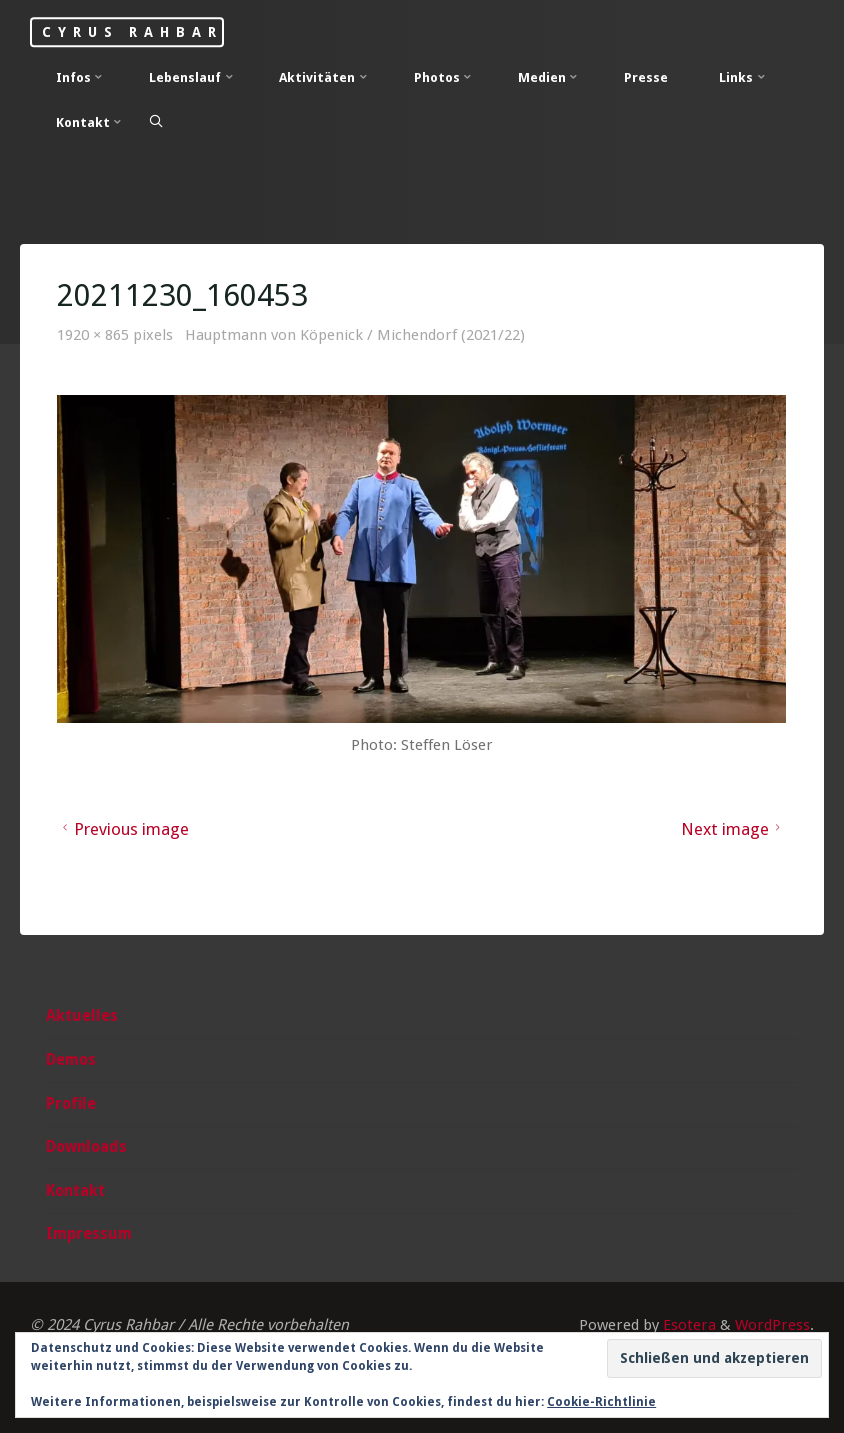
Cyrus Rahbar (132, 32)
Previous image (124, 829)
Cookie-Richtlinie (601, 1402)
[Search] (156, 121)
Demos (71, 1060)
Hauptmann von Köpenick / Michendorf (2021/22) (355, 335)
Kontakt (75, 1191)
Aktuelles (82, 1016)
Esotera (687, 1325)
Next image (733, 829)
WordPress (772, 1325)
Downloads (86, 1147)
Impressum (89, 1234)
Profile (71, 1104)
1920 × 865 (96, 335)
